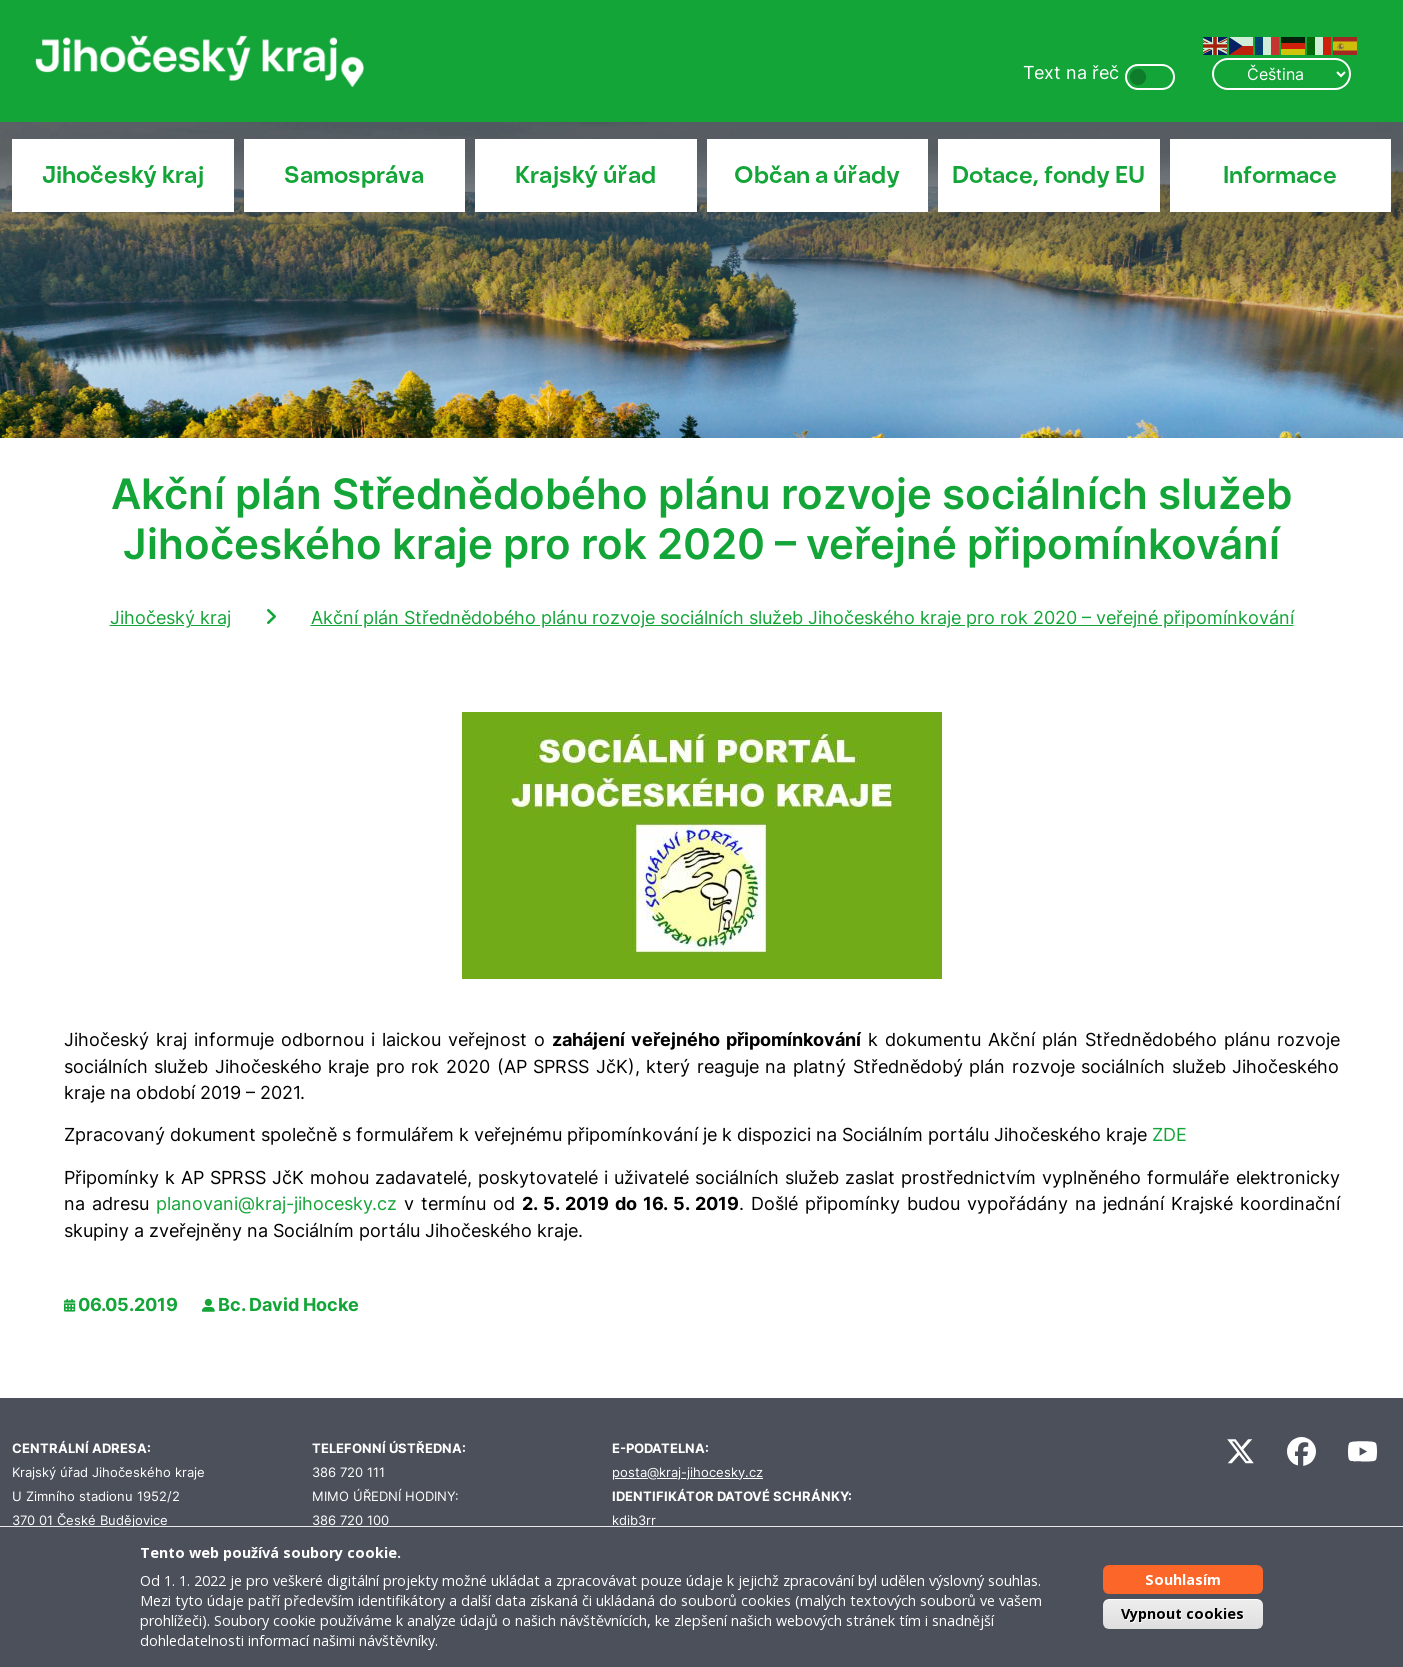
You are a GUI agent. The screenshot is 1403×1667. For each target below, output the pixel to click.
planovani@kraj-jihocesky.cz (276, 1203)
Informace (1280, 175)
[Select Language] (1281, 74)
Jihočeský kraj (123, 175)
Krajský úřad (585, 175)
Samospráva (354, 175)
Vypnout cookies (1182, 1613)
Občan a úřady (817, 175)
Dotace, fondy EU (1048, 175)
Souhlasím (1183, 1579)
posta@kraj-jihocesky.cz (687, 1472)
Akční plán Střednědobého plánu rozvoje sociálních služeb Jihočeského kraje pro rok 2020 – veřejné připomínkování (802, 617)
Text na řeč (1071, 72)
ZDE (1169, 1134)
